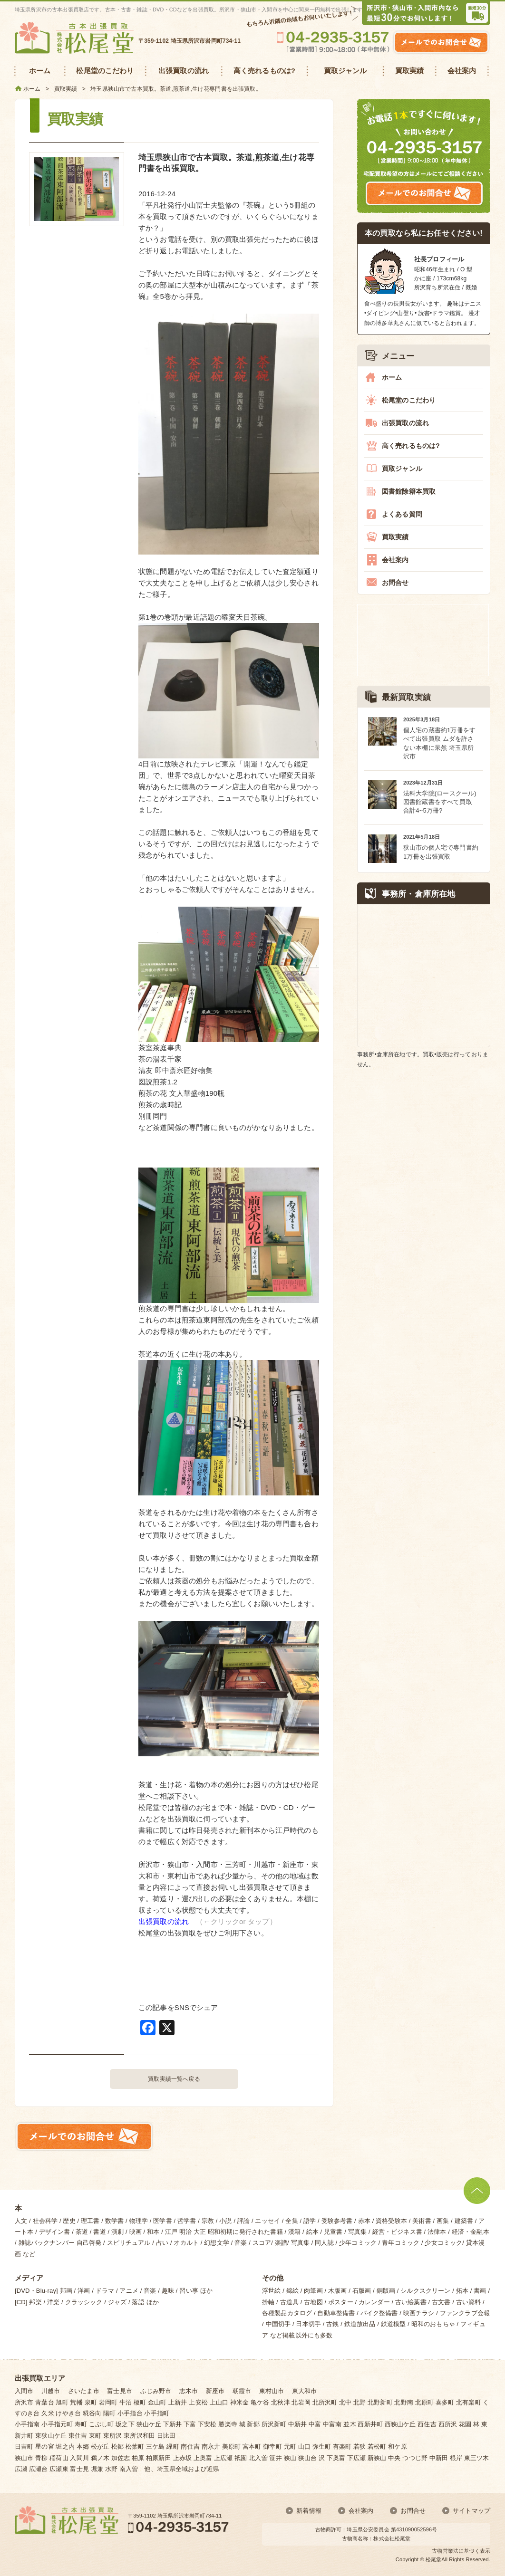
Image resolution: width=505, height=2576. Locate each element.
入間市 (24, 2390)
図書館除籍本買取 (409, 491)
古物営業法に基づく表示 (461, 2551)
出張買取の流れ (163, 1921)
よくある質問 (402, 514)
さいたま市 (83, 2390)
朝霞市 (242, 2390)
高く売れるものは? (411, 446)
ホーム (392, 377)
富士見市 (119, 2390)
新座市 (215, 2390)
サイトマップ (471, 2510)
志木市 (188, 2390)
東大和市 (304, 2390)
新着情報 (308, 2510)
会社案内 (395, 560)
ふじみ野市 (156, 2390)
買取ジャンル (402, 468)
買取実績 (395, 537)
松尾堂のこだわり (409, 400)
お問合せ (395, 582)
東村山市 (271, 2390)
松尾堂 (433, 2559)
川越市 (50, 2390)
